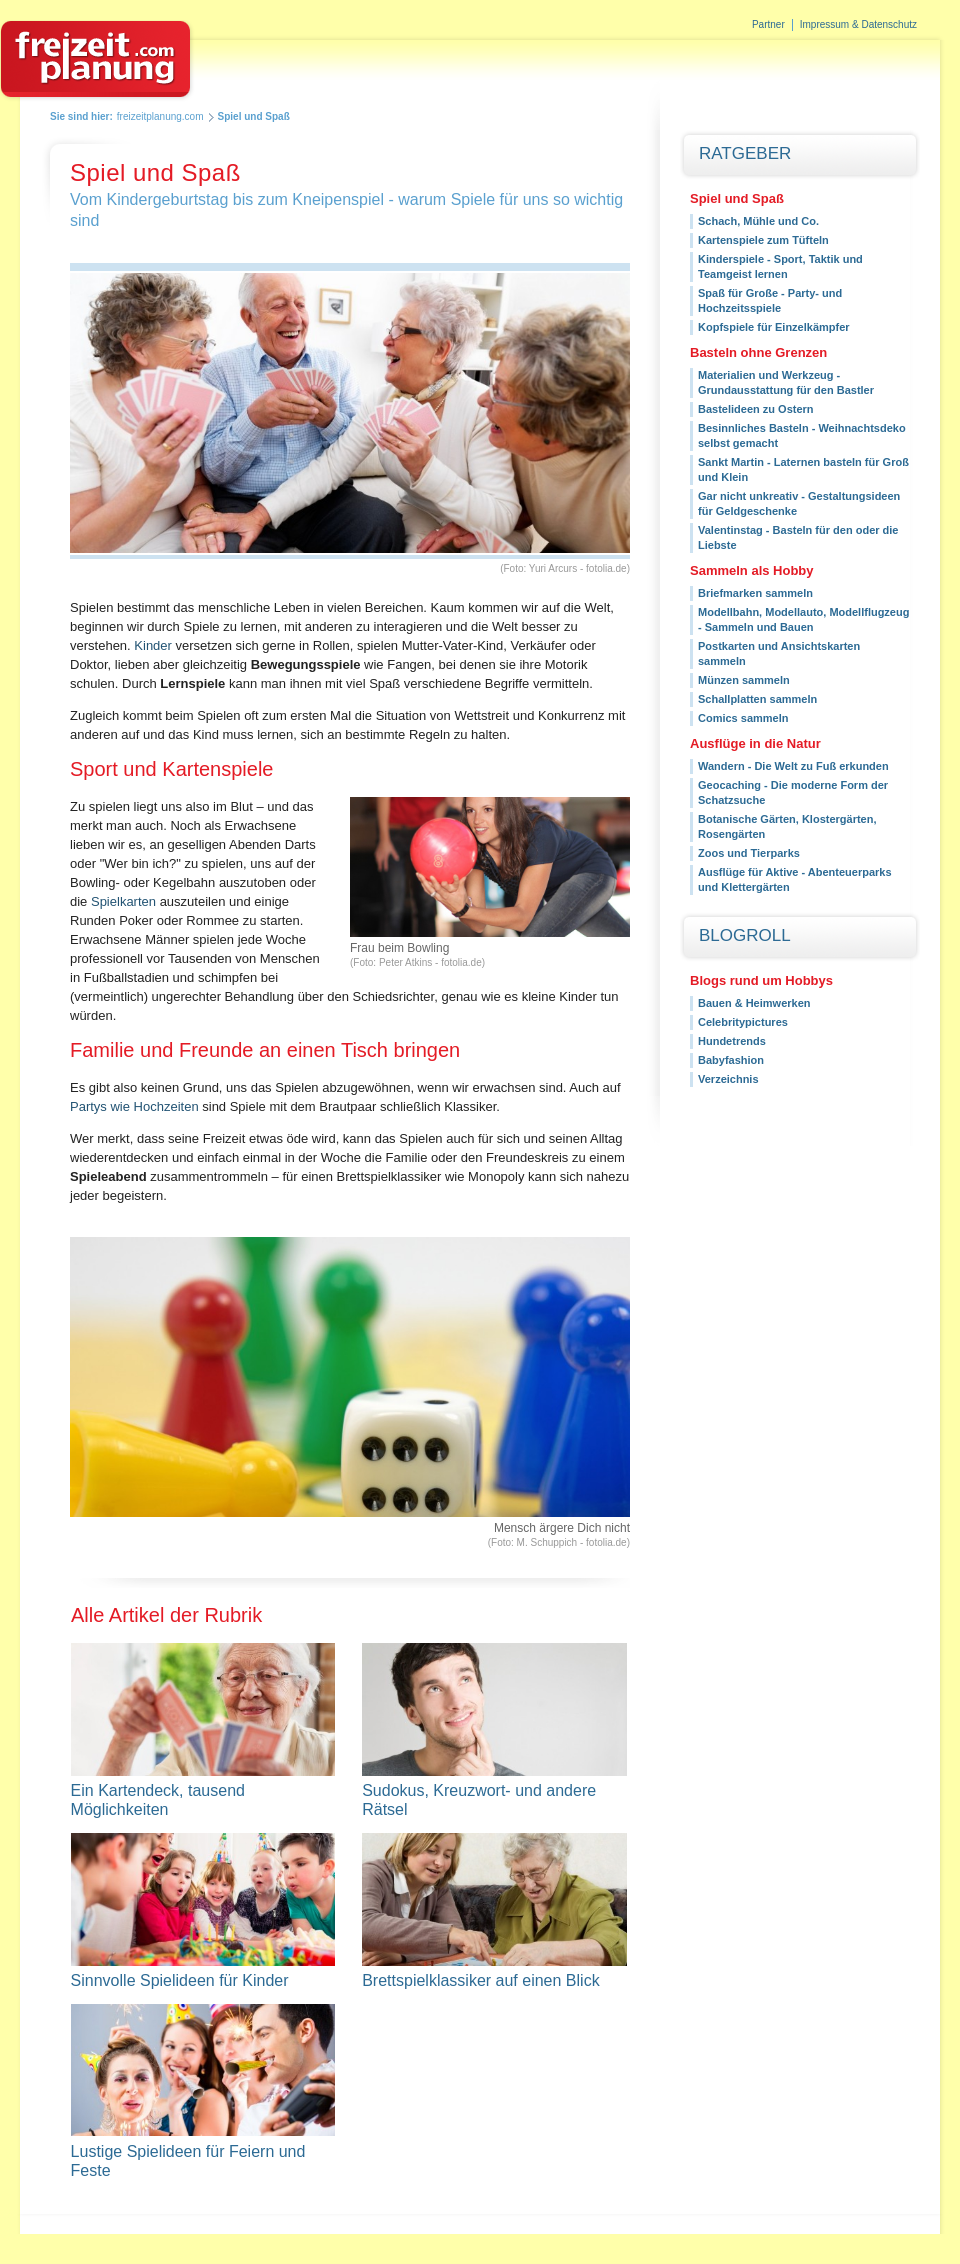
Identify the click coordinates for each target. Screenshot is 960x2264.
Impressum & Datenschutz (858, 24)
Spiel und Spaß (737, 198)
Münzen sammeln (744, 680)
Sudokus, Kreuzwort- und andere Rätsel (494, 1800)
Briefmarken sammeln (755, 593)
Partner (768, 24)
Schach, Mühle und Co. (758, 221)
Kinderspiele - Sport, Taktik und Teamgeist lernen (780, 266)
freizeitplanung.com (160, 116)
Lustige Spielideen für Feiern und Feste (203, 2161)
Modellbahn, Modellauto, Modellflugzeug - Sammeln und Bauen (803, 619)
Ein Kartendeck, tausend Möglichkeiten (203, 1800)
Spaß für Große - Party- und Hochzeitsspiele (770, 300)
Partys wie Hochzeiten (134, 1106)
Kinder (153, 645)
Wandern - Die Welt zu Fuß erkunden (793, 766)
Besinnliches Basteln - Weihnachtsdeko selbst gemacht (802, 435)
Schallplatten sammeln (757, 699)
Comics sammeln (743, 718)
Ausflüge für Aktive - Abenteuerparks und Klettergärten (795, 879)
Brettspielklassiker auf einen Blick (480, 1980)
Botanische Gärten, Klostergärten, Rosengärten (787, 826)
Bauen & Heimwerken (754, 1003)
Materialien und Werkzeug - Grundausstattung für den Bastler (786, 382)
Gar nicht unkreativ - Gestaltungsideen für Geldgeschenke (799, 503)
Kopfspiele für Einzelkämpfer (774, 327)
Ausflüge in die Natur (755, 743)
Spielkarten (123, 901)
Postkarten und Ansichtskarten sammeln (779, 653)
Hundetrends (732, 1041)
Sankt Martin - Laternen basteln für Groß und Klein (803, 469)
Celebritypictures (743, 1022)
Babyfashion (731, 1060)
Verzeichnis (728, 1079)
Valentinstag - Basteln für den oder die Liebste (798, 537)
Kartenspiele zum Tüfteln (763, 240)
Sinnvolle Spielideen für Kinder (180, 1980)
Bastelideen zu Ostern (756, 409)
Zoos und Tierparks (749, 853)
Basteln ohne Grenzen (758, 352)
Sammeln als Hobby (752, 570)
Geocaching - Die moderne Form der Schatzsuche (793, 792)
